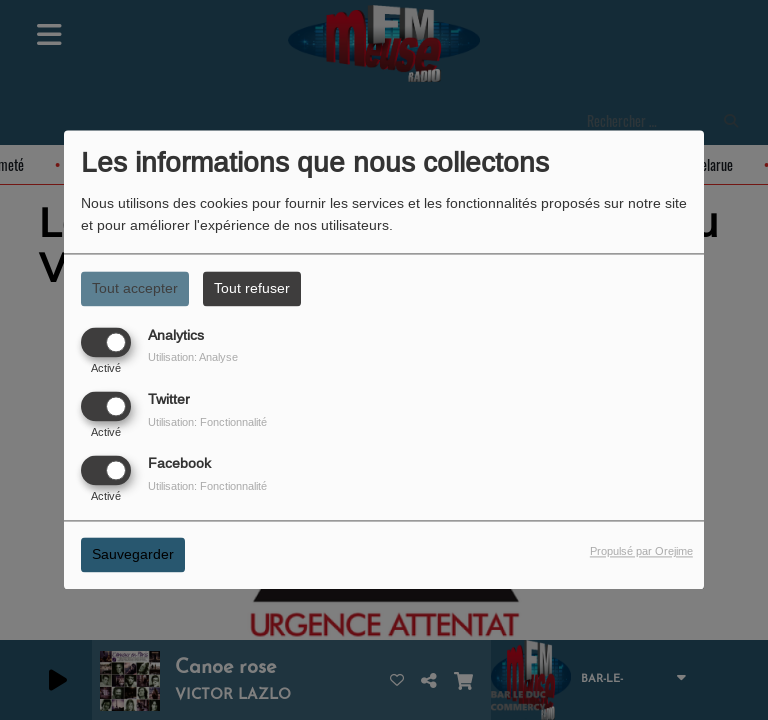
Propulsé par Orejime (641, 552)
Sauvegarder (133, 555)
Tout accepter (135, 288)
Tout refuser (252, 288)
